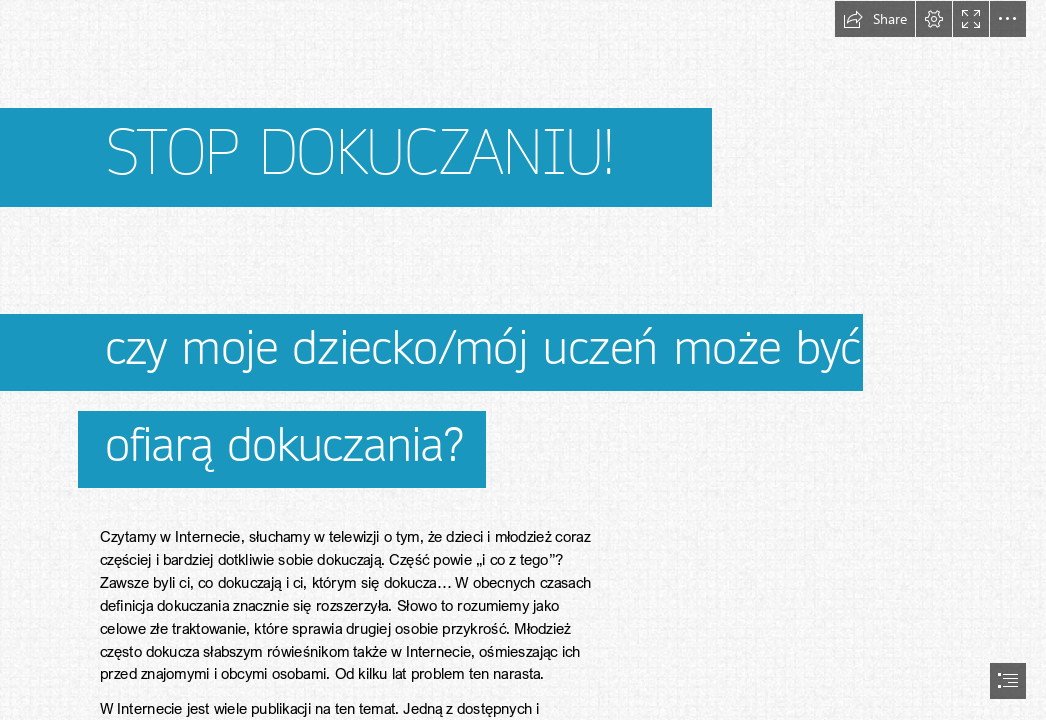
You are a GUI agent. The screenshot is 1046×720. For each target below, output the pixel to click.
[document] (523, 360)
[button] (875, 19)
